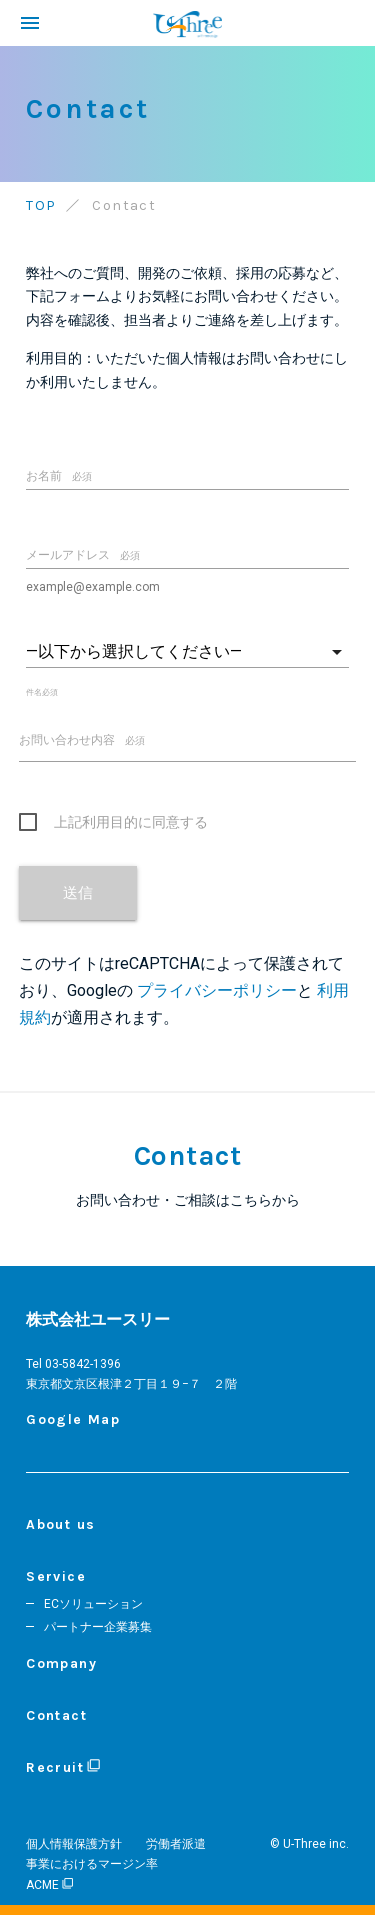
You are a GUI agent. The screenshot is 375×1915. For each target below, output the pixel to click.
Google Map (73, 1419)
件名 (42, 692)
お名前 (59, 476)
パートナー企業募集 (98, 1627)
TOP (41, 205)
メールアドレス (83, 555)
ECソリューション (93, 1604)
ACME (49, 1885)
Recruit (62, 1767)
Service (56, 1576)
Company (61, 1663)
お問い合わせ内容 (82, 740)
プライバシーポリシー (217, 990)
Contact (56, 1715)
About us (60, 1524)
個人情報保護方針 (74, 1844)
